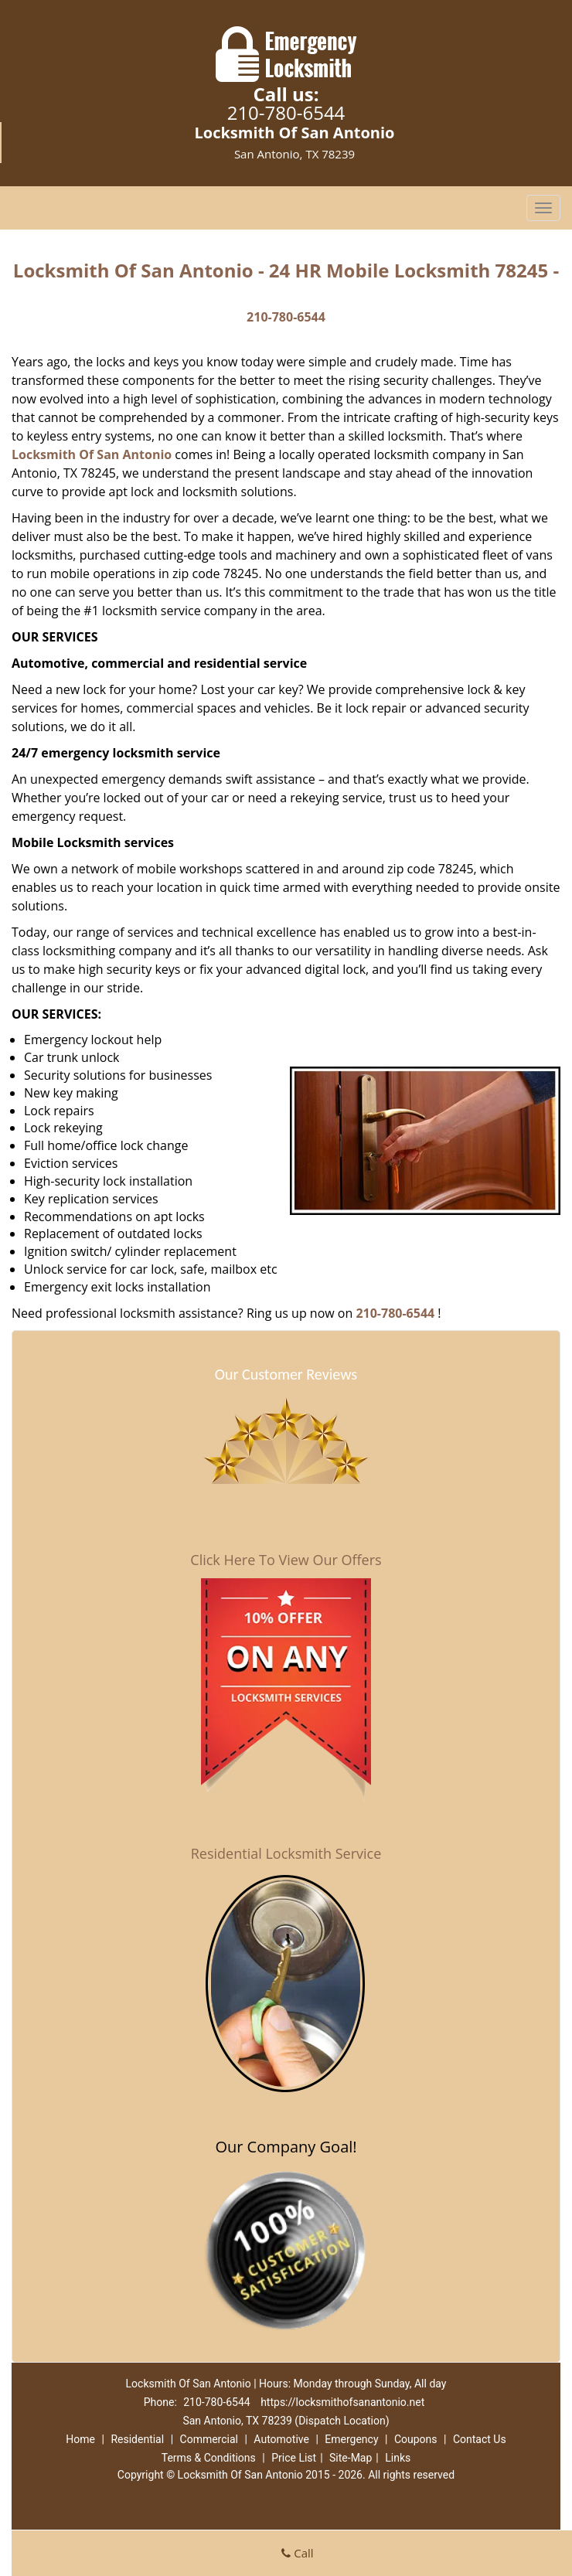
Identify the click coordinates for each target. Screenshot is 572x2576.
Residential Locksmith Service (286, 1853)
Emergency (351, 2439)
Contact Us (479, 2439)
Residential (137, 2439)
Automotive (281, 2439)
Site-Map (350, 2458)
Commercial (209, 2439)
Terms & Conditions (209, 2458)
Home (80, 2439)
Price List (293, 2458)
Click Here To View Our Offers (285, 1559)
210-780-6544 (286, 112)
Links (397, 2458)
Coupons (416, 2439)
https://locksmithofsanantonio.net (342, 2402)
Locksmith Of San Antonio (92, 454)
